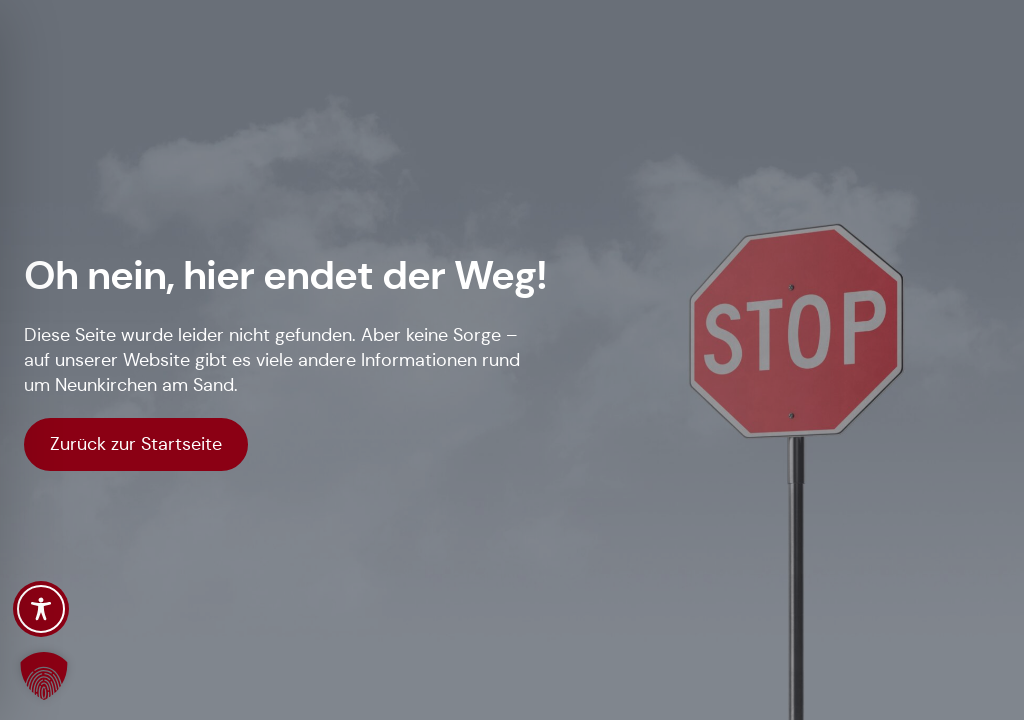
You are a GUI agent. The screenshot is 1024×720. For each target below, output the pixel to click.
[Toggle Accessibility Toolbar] (41, 609)
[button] (44, 676)
